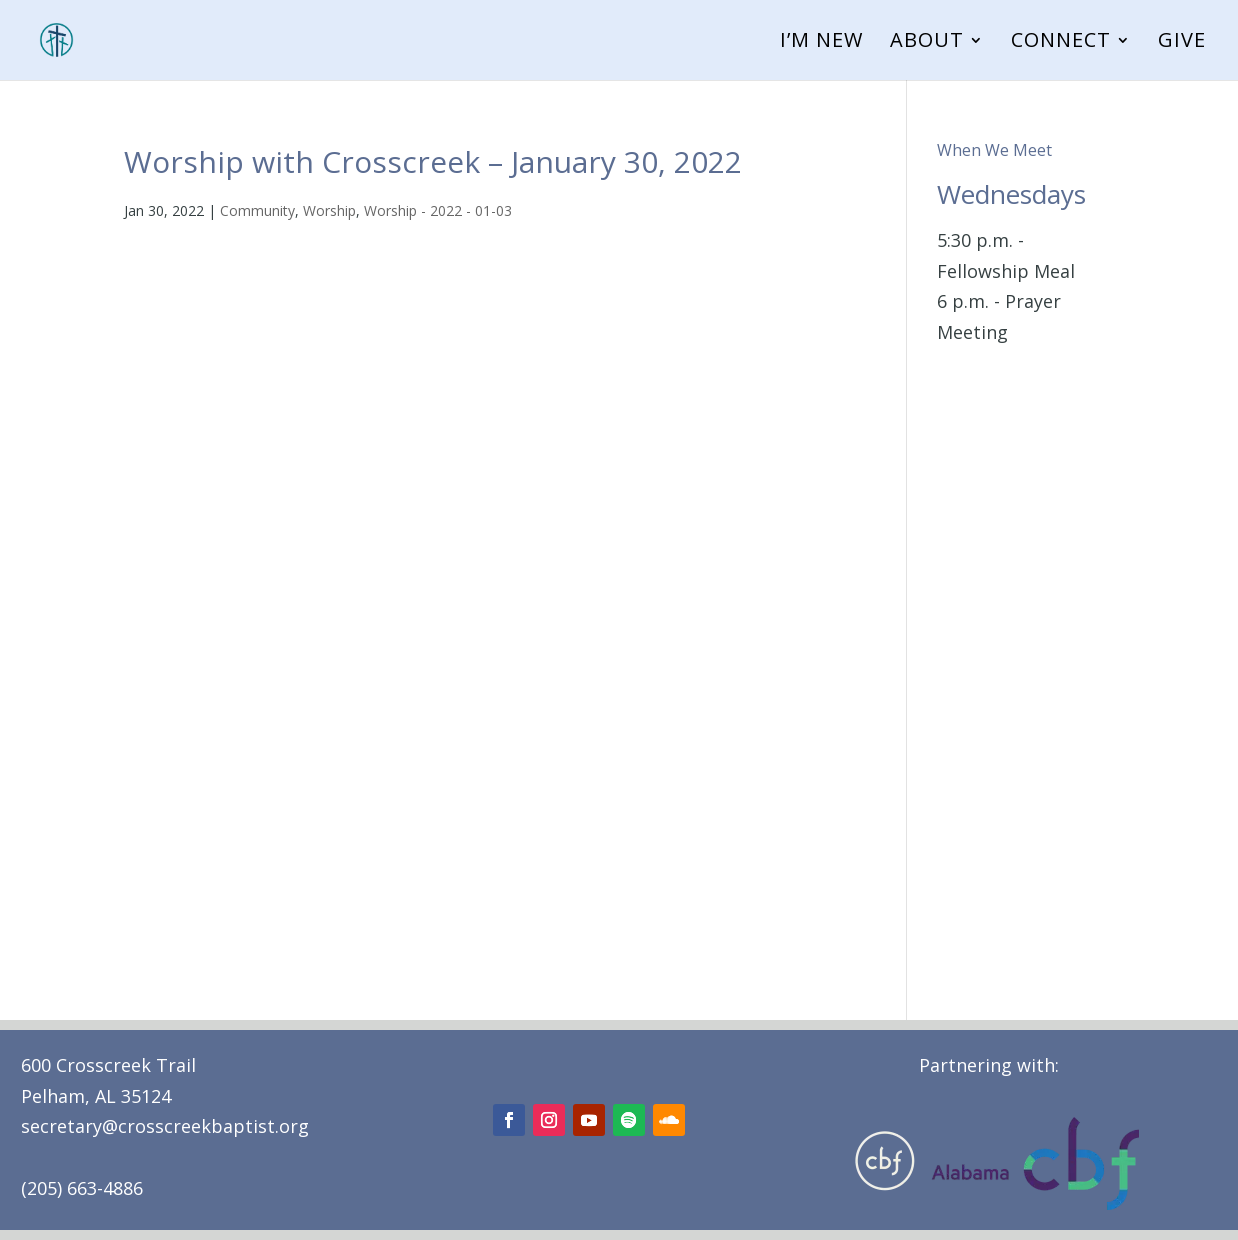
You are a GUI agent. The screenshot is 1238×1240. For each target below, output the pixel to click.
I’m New (821, 43)
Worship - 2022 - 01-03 (438, 210)
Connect (1061, 43)
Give (1182, 43)
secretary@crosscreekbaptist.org (165, 1126)
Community (257, 210)
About (927, 43)
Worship (329, 210)
